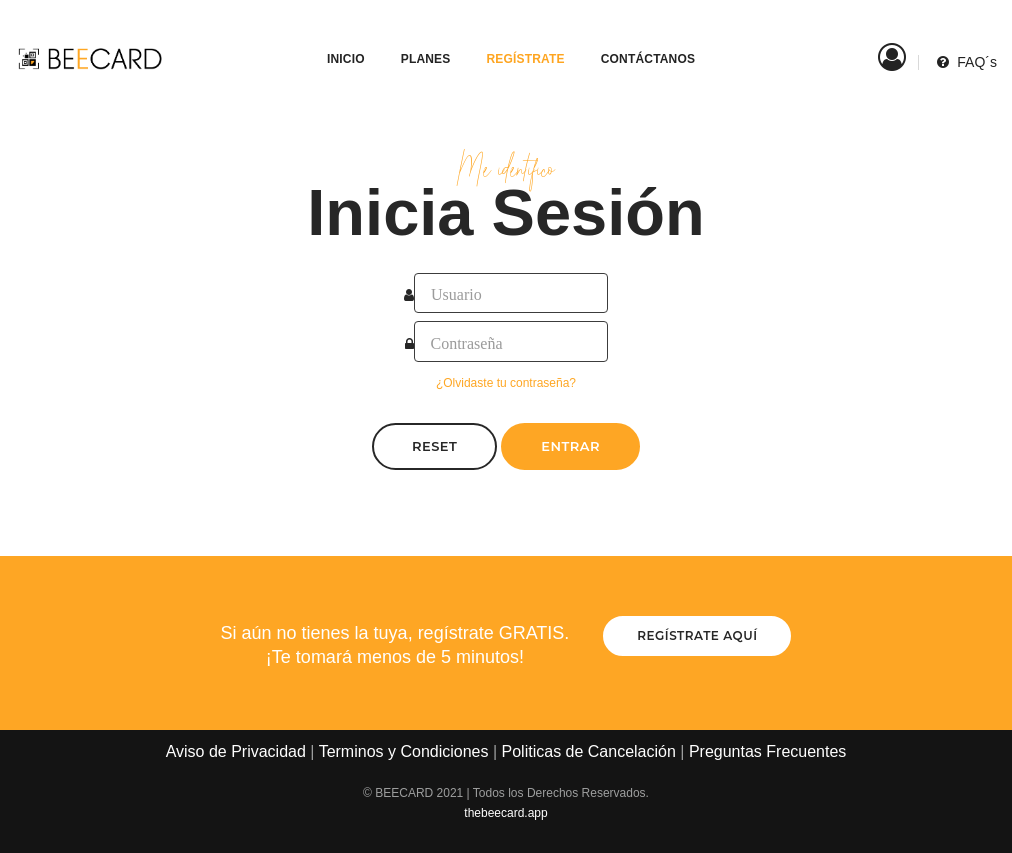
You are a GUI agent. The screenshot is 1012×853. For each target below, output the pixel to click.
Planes (416, 36)
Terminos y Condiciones (404, 751)
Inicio (336, 36)
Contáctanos (638, 36)
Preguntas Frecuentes (767, 751)
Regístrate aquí (697, 635)
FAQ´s (967, 40)
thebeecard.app (505, 813)
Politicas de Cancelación (589, 751)
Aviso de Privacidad (236, 751)
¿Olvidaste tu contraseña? (506, 383)
